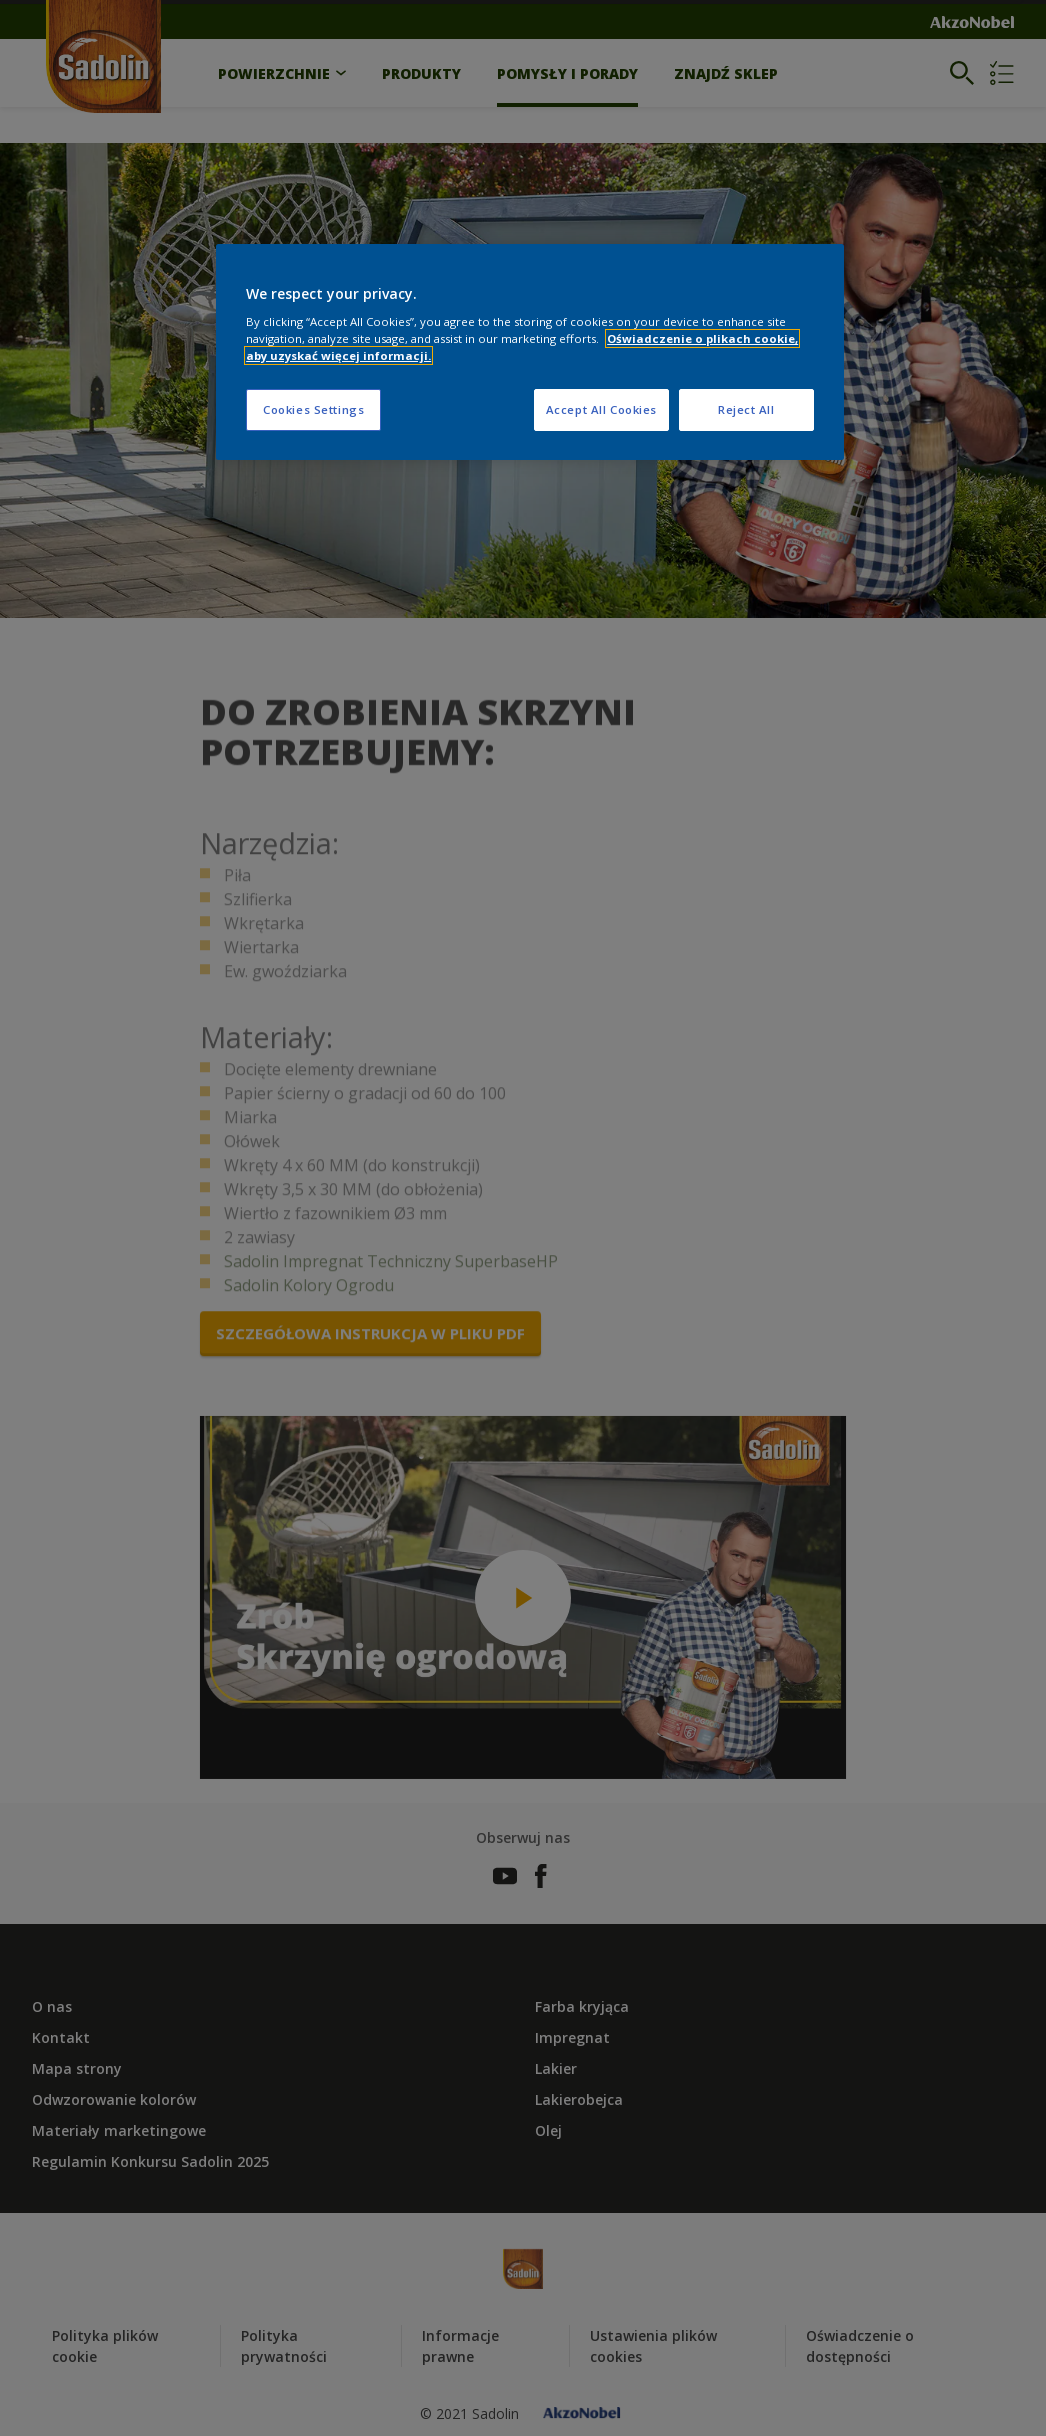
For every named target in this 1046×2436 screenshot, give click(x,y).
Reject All (746, 409)
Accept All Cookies (601, 409)
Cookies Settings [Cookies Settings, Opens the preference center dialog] (313, 409)
